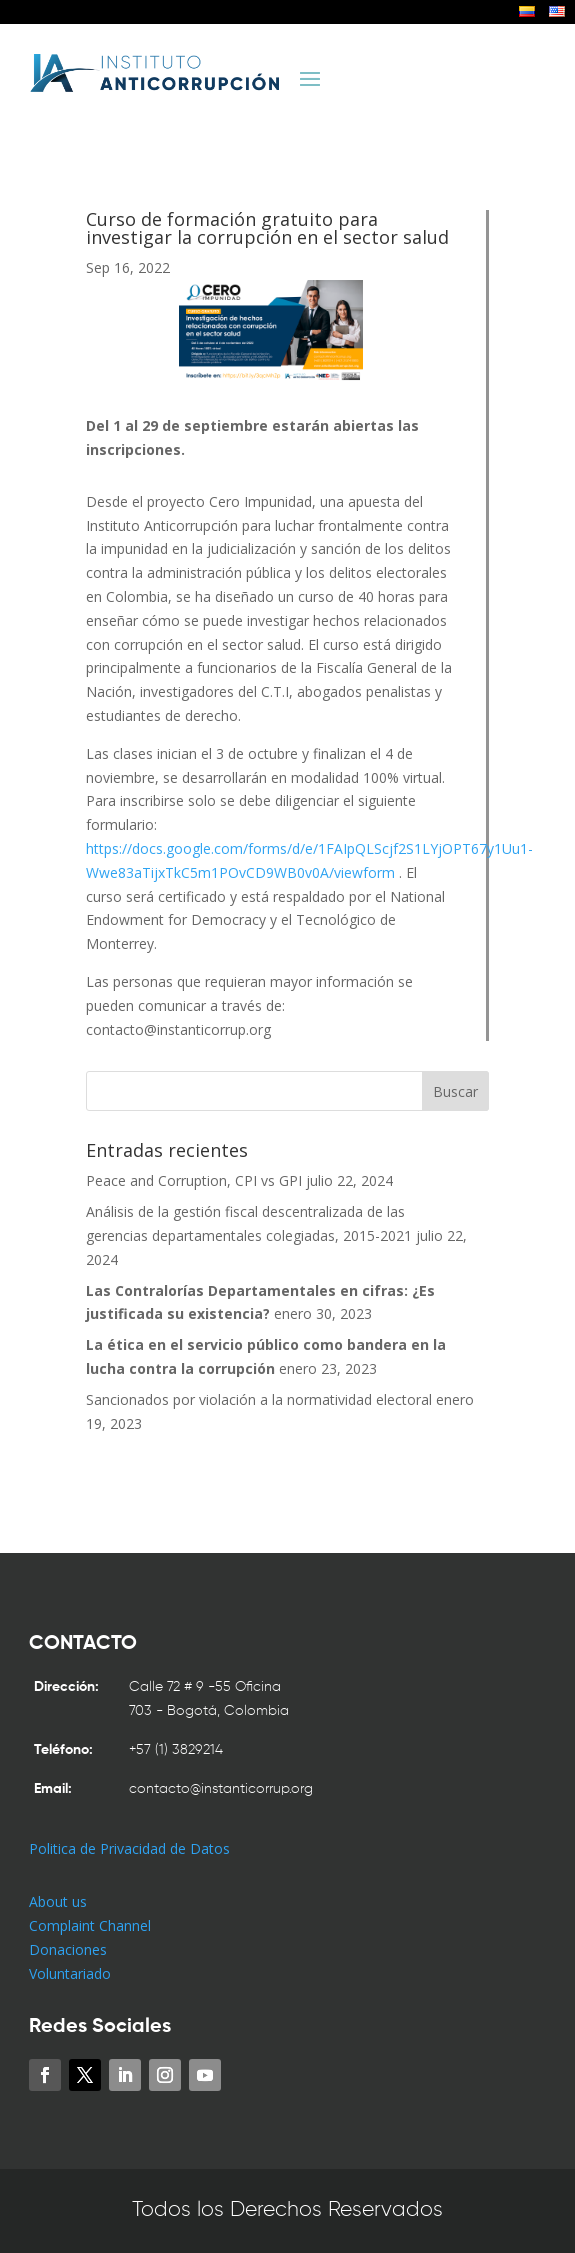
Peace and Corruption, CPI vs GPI (194, 1180)
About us (58, 1901)
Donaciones (68, 1949)
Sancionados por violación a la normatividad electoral (259, 1399)
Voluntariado (70, 1973)
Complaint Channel (90, 1925)
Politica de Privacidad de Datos (129, 1848)
